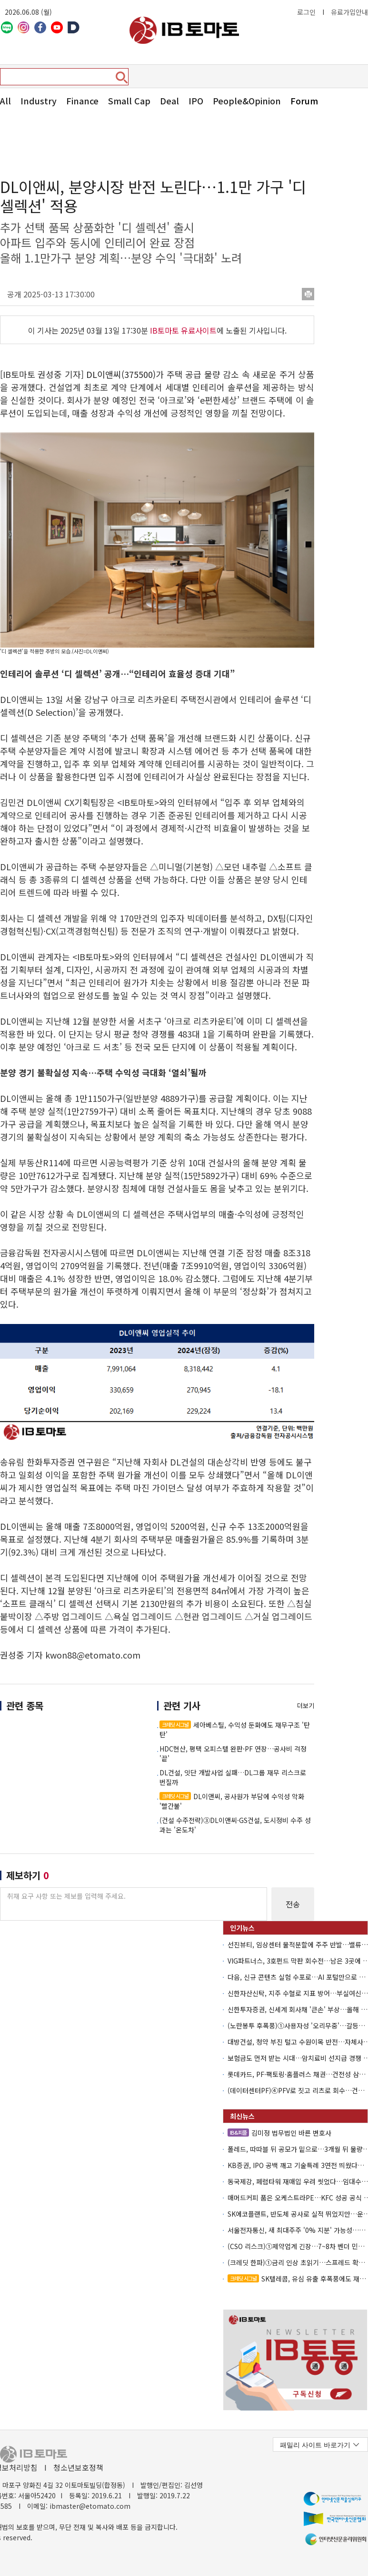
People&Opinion (247, 100)
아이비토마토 (184, 30)
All (5, 100)
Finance (82, 100)
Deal (169, 100)
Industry (38, 100)
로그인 (306, 12)
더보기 (305, 1705)
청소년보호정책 (78, 2467)
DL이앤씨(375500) (121, 374)
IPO (196, 100)
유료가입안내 (349, 12)
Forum (304, 100)
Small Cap (129, 100)
